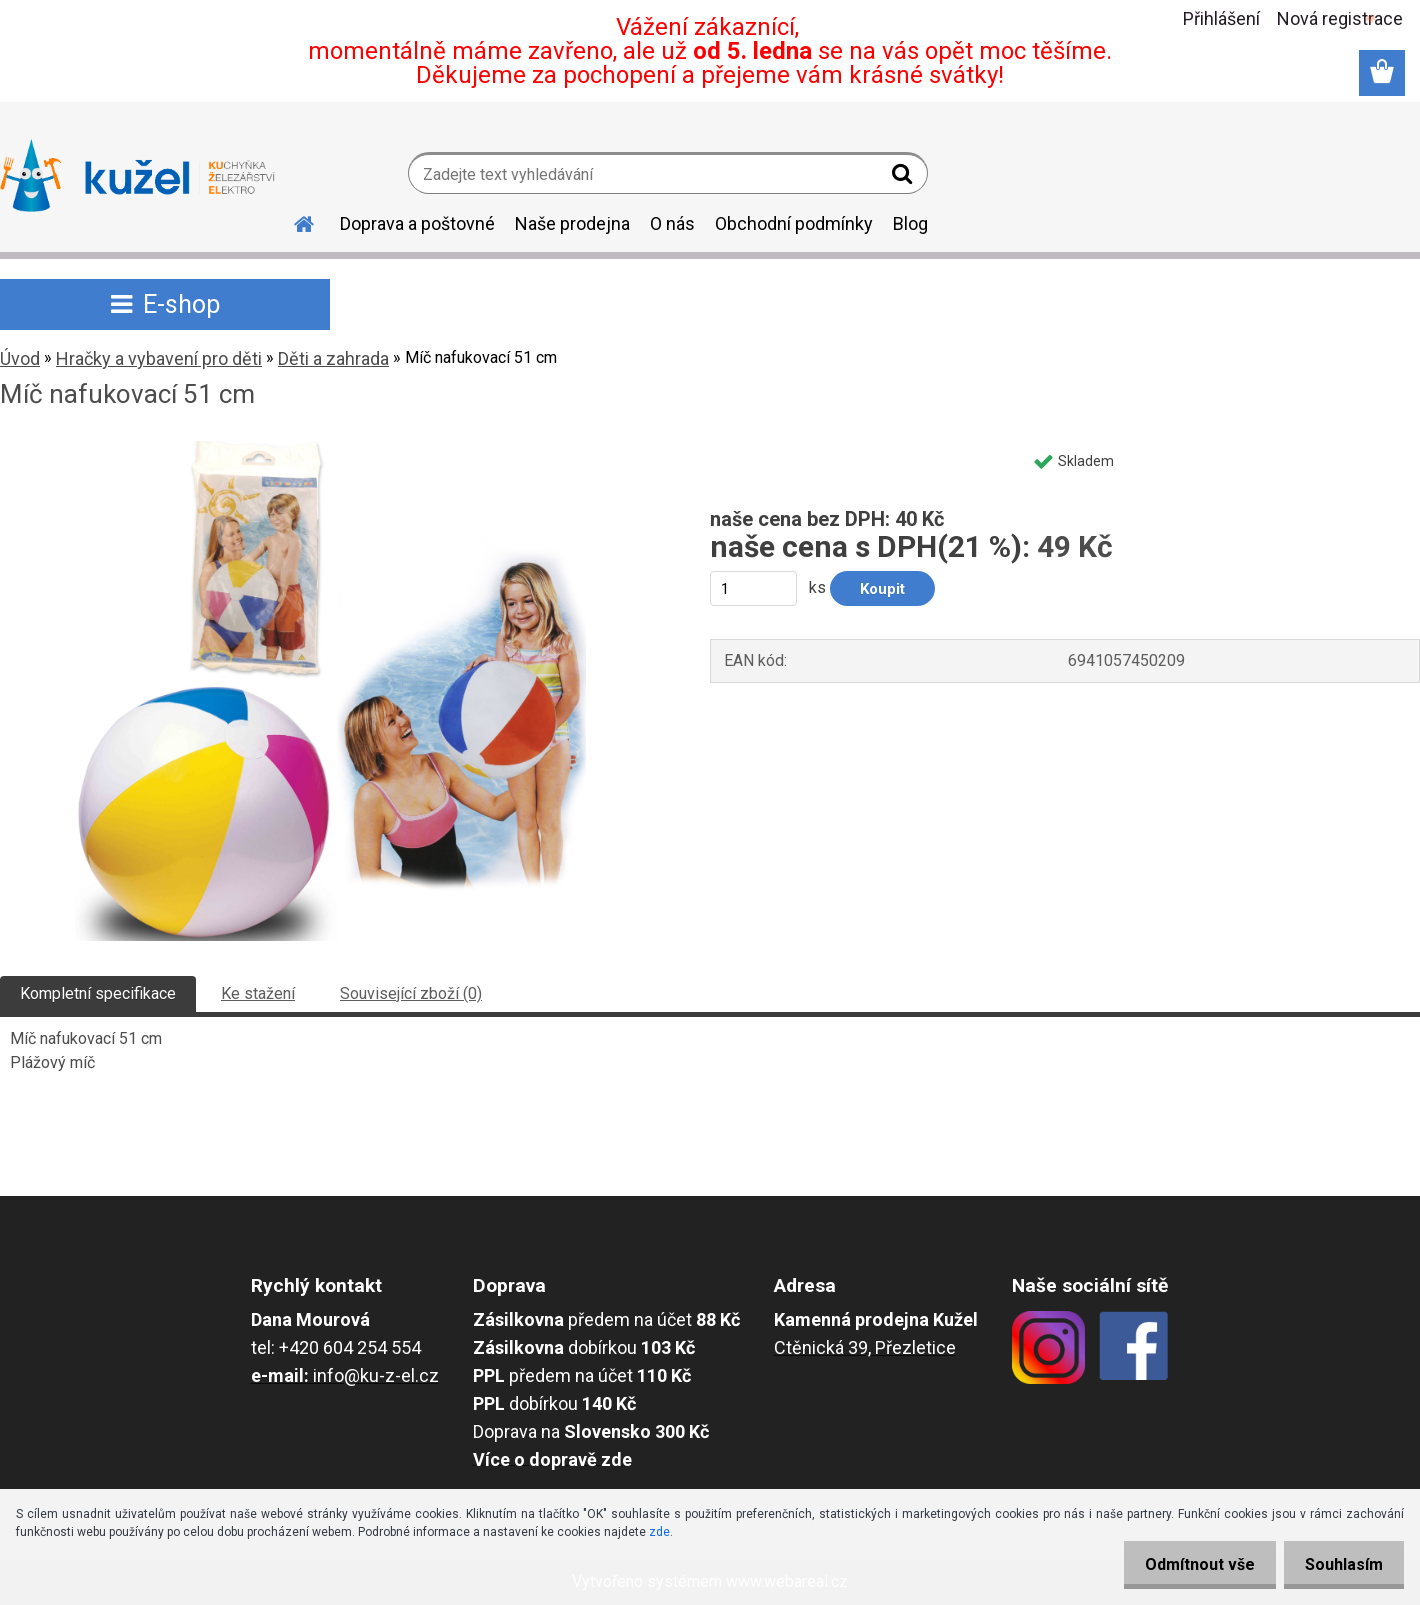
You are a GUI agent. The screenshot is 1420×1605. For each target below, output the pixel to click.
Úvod (20, 358)
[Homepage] (292, 221)
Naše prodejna (572, 223)
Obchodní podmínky (794, 223)
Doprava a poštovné (417, 223)
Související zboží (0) (411, 993)
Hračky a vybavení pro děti (159, 358)
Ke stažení (258, 993)
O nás (672, 223)
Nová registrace (1340, 18)
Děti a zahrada (333, 358)
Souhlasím (1340, 1564)
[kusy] (753, 588)
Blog (910, 223)
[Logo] (137, 176)
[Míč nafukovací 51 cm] (330, 448)
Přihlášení (1221, 18)
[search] (904, 178)
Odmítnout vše (1188, 1564)
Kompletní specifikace (98, 993)
